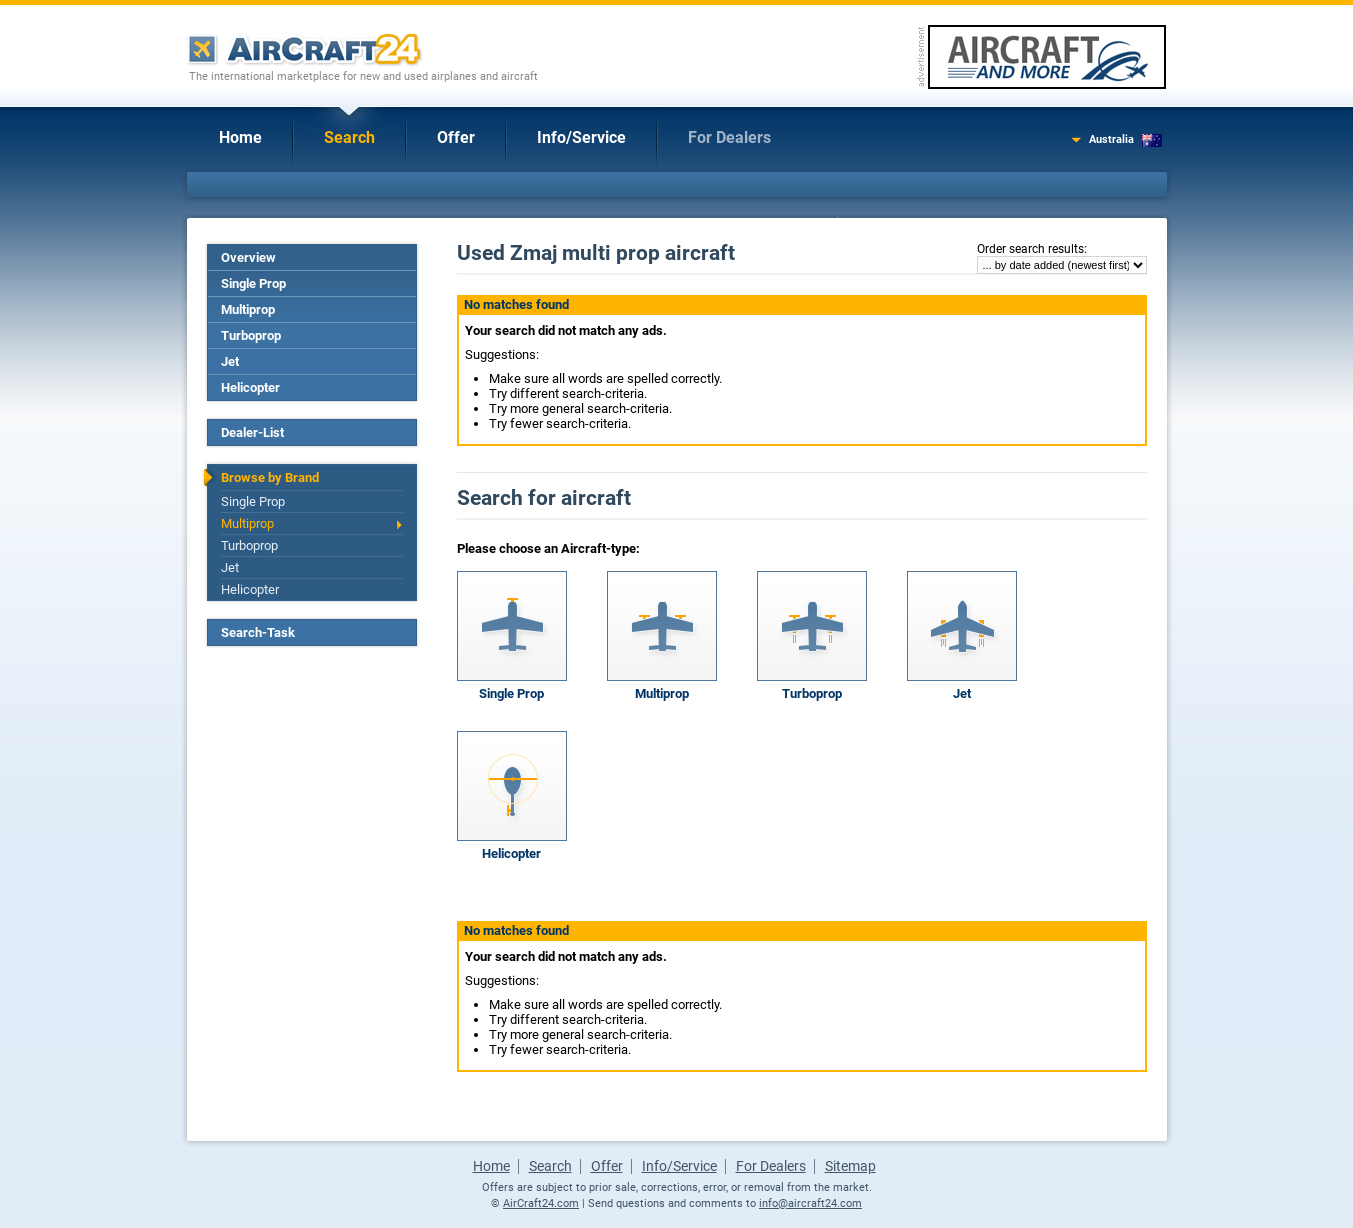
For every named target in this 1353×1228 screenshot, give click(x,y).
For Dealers (729, 137)
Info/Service (581, 137)
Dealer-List (252, 432)
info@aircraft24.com (810, 1203)
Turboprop (251, 335)
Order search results (1030, 249)
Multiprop (248, 309)
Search (349, 137)
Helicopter (250, 387)
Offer (456, 137)
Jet (230, 361)
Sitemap (850, 1166)
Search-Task (258, 632)
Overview (248, 257)
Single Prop (253, 283)
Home (240, 137)
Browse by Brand (270, 477)
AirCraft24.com (541, 1203)
